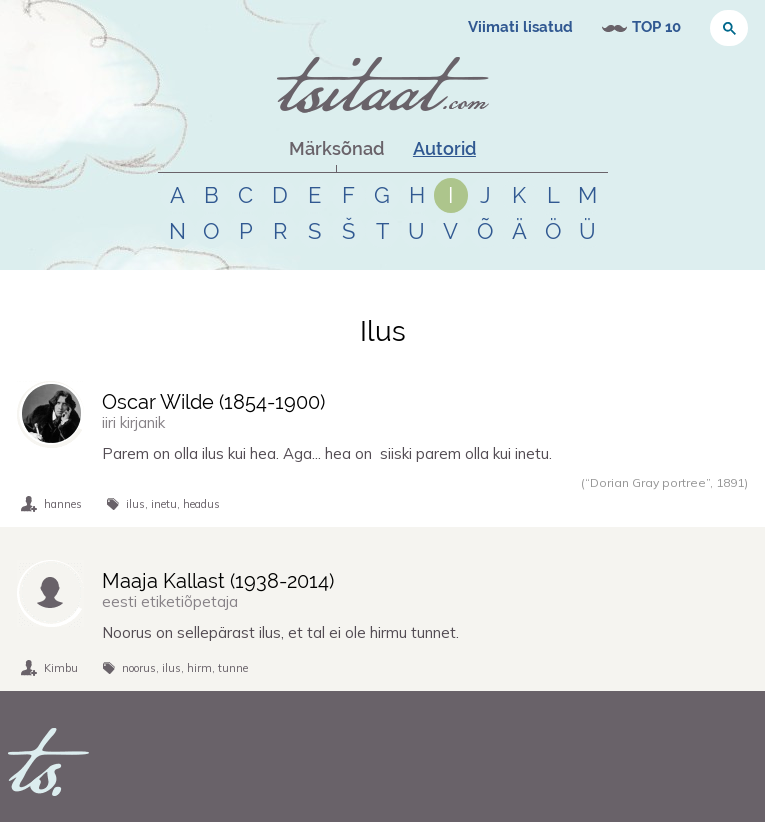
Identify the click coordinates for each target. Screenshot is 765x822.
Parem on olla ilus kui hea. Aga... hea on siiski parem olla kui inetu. (327, 453)
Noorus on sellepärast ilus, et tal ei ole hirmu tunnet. (280, 632)
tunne (233, 668)
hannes (63, 504)
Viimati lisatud (520, 27)
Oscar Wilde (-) (213, 402)
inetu (164, 504)
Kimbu (61, 668)
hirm (199, 668)
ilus (135, 504)
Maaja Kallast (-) (218, 581)
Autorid (444, 148)
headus (201, 504)
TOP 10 (656, 27)
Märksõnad (336, 148)
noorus (139, 668)
